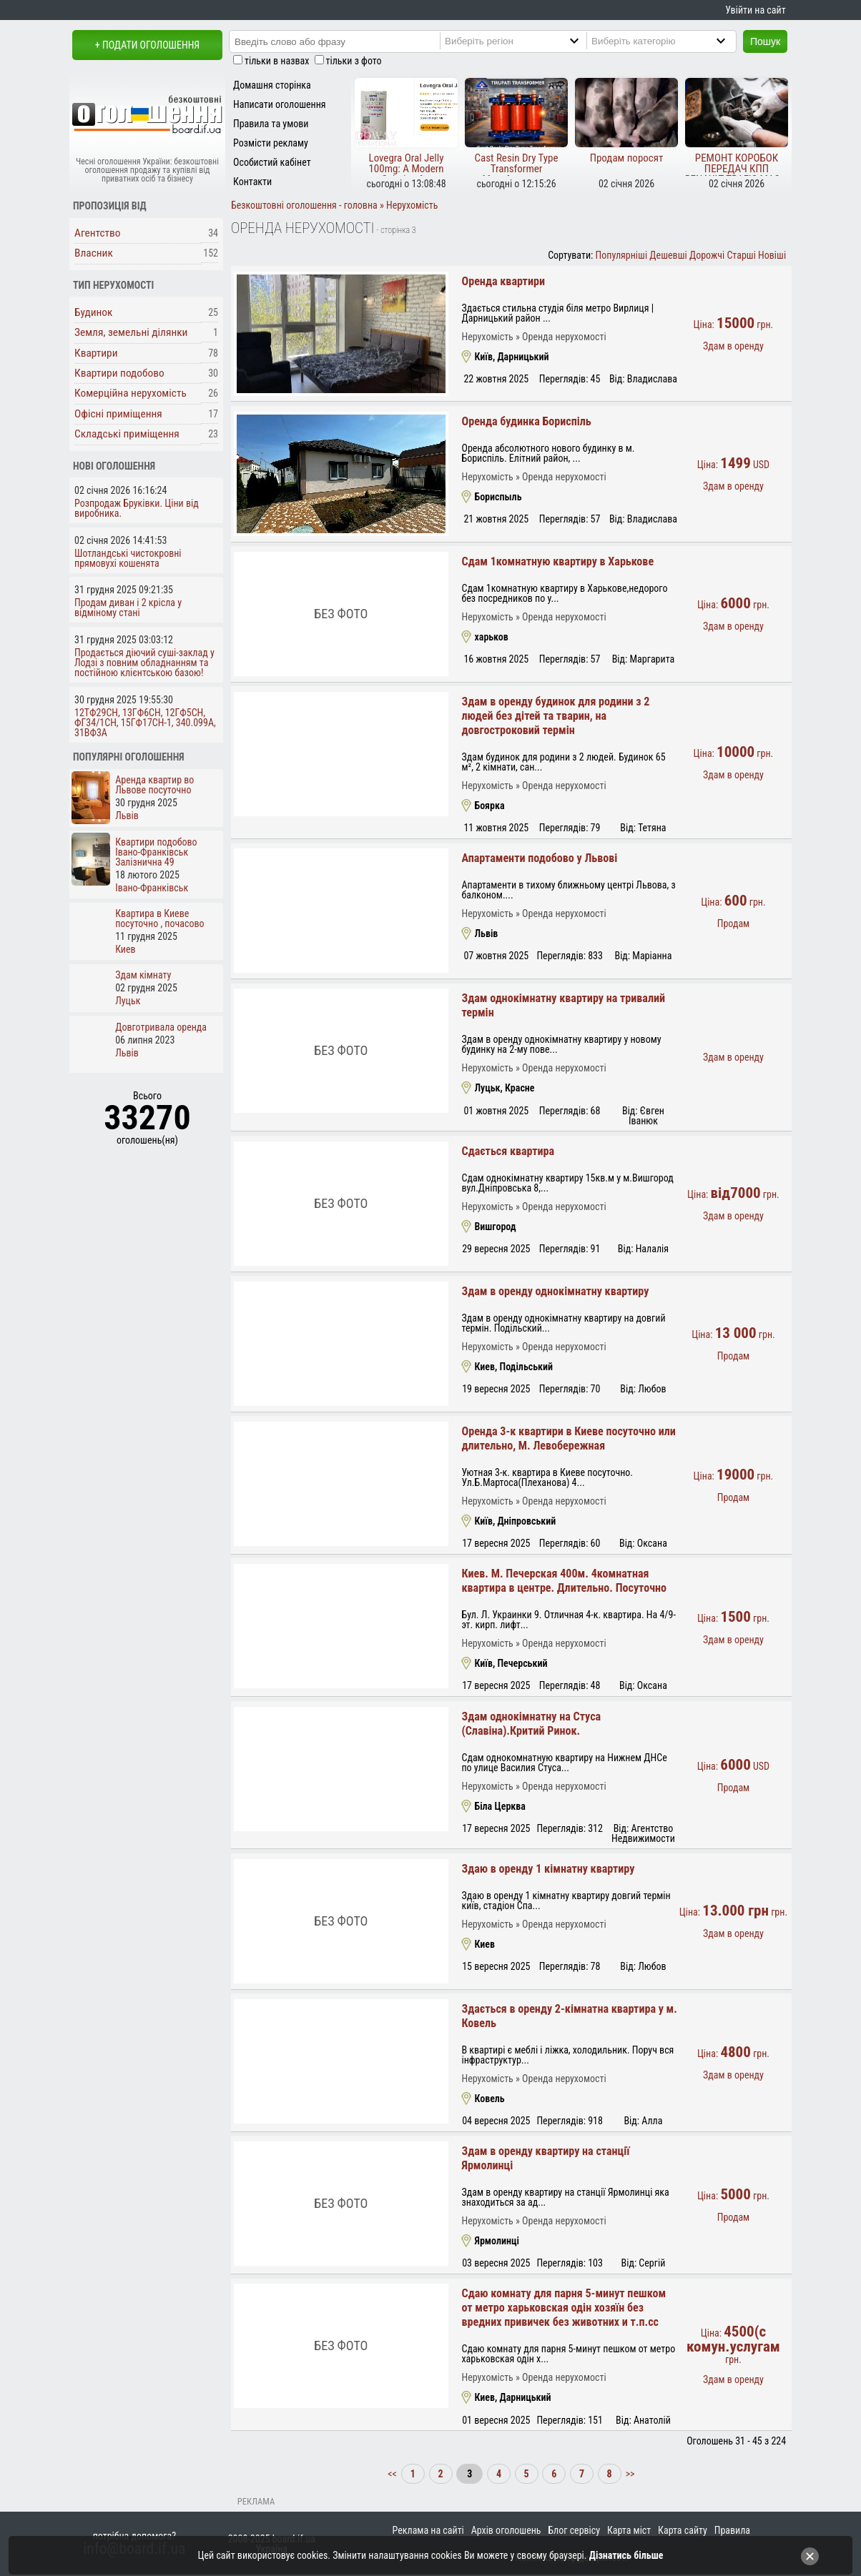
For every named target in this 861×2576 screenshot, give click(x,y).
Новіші (772, 255)
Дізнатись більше (626, 2555)
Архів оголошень (506, 2530)
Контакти (252, 181)
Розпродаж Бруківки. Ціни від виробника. (136, 508)
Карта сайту (682, 2530)
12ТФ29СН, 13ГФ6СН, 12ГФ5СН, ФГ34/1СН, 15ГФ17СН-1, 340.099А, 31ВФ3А (145, 722)
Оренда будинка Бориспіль (526, 421)
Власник (93, 253)
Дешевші (668, 255)
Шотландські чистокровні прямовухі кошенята (128, 558)
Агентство (97, 233)
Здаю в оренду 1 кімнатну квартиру (547, 1869)
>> (628, 2474)
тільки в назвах (277, 60)
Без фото (341, 613)
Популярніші (622, 255)
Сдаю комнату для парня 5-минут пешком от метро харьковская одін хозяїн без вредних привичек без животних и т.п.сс (563, 2308)
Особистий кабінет (272, 162)
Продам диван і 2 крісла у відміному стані (128, 607)
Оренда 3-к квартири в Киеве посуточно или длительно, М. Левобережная (568, 1438)
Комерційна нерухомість (130, 393)
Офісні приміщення (118, 413)
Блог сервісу (574, 2530)
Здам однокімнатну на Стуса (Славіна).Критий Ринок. (531, 1724)
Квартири (96, 353)
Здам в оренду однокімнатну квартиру (555, 1291)
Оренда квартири (503, 281)
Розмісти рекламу (270, 143)
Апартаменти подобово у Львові (539, 858)
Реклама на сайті (428, 2530)
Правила (732, 2530)
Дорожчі (706, 255)
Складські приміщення (126, 433)
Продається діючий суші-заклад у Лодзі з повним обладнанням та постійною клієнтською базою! (144, 662)
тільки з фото (354, 60)
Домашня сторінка (272, 85)
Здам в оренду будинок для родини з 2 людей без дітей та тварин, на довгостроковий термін (555, 716)
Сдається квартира (507, 1151)
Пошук (765, 41)
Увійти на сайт (755, 10)
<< (393, 2474)
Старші (741, 255)
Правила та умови (270, 123)
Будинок (93, 312)
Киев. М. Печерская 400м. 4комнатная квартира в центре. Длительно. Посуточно (563, 1581)
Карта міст (629, 2530)
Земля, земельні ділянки (130, 332)
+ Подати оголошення (147, 45)
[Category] (673, 40)
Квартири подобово (119, 373)
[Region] (526, 40)
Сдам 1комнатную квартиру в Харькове (557, 561)
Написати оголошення (279, 104)
